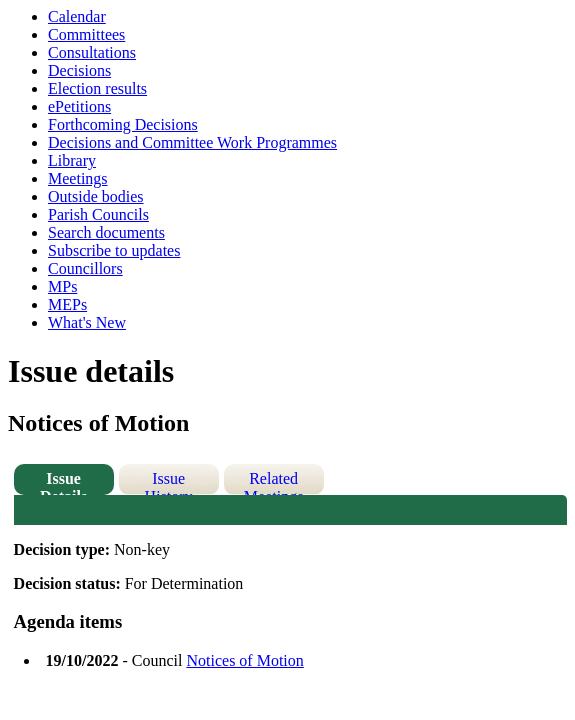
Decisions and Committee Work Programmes (192, 142)
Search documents (106, 232)
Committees (86, 34)
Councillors (85, 268)
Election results (97, 88)
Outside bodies (96, 196)
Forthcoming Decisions (123, 124)
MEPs (67, 304)
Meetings (78, 178)
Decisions (79, 70)
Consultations (92, 52)
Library (72, 160)
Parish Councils (98, 214)
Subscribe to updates (114, 250)
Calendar (77, 16)
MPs (62, 286)
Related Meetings (274, 482)
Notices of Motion (244, 660)
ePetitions (79, 106)
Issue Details (63, 482)
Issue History (169, 482)
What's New (87, 322)
